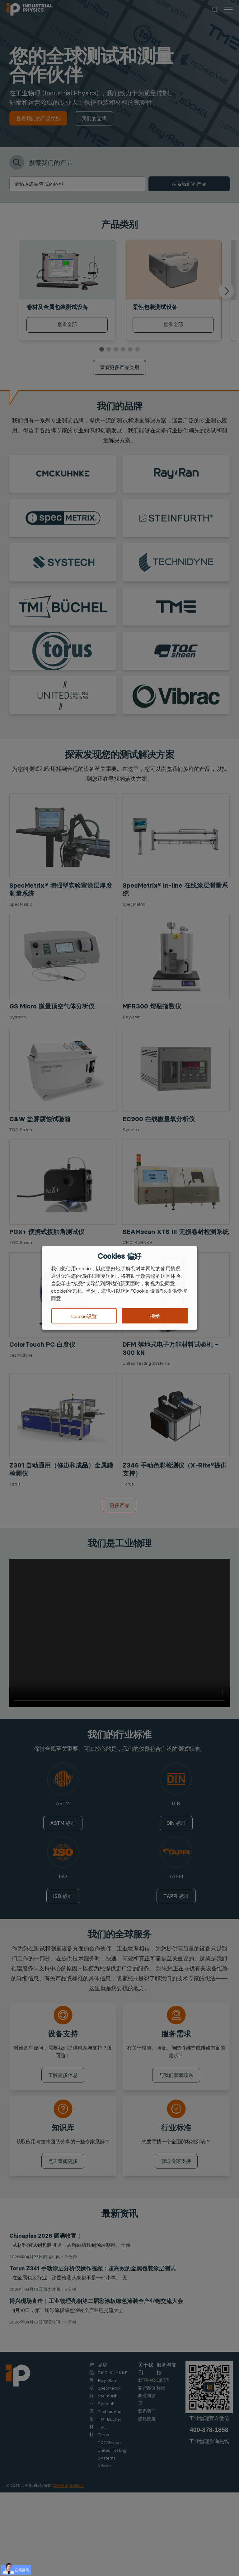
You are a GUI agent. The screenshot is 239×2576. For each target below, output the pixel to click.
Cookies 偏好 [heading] (119, 1256)
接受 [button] (155, 1316)
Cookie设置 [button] (84, 1316)
